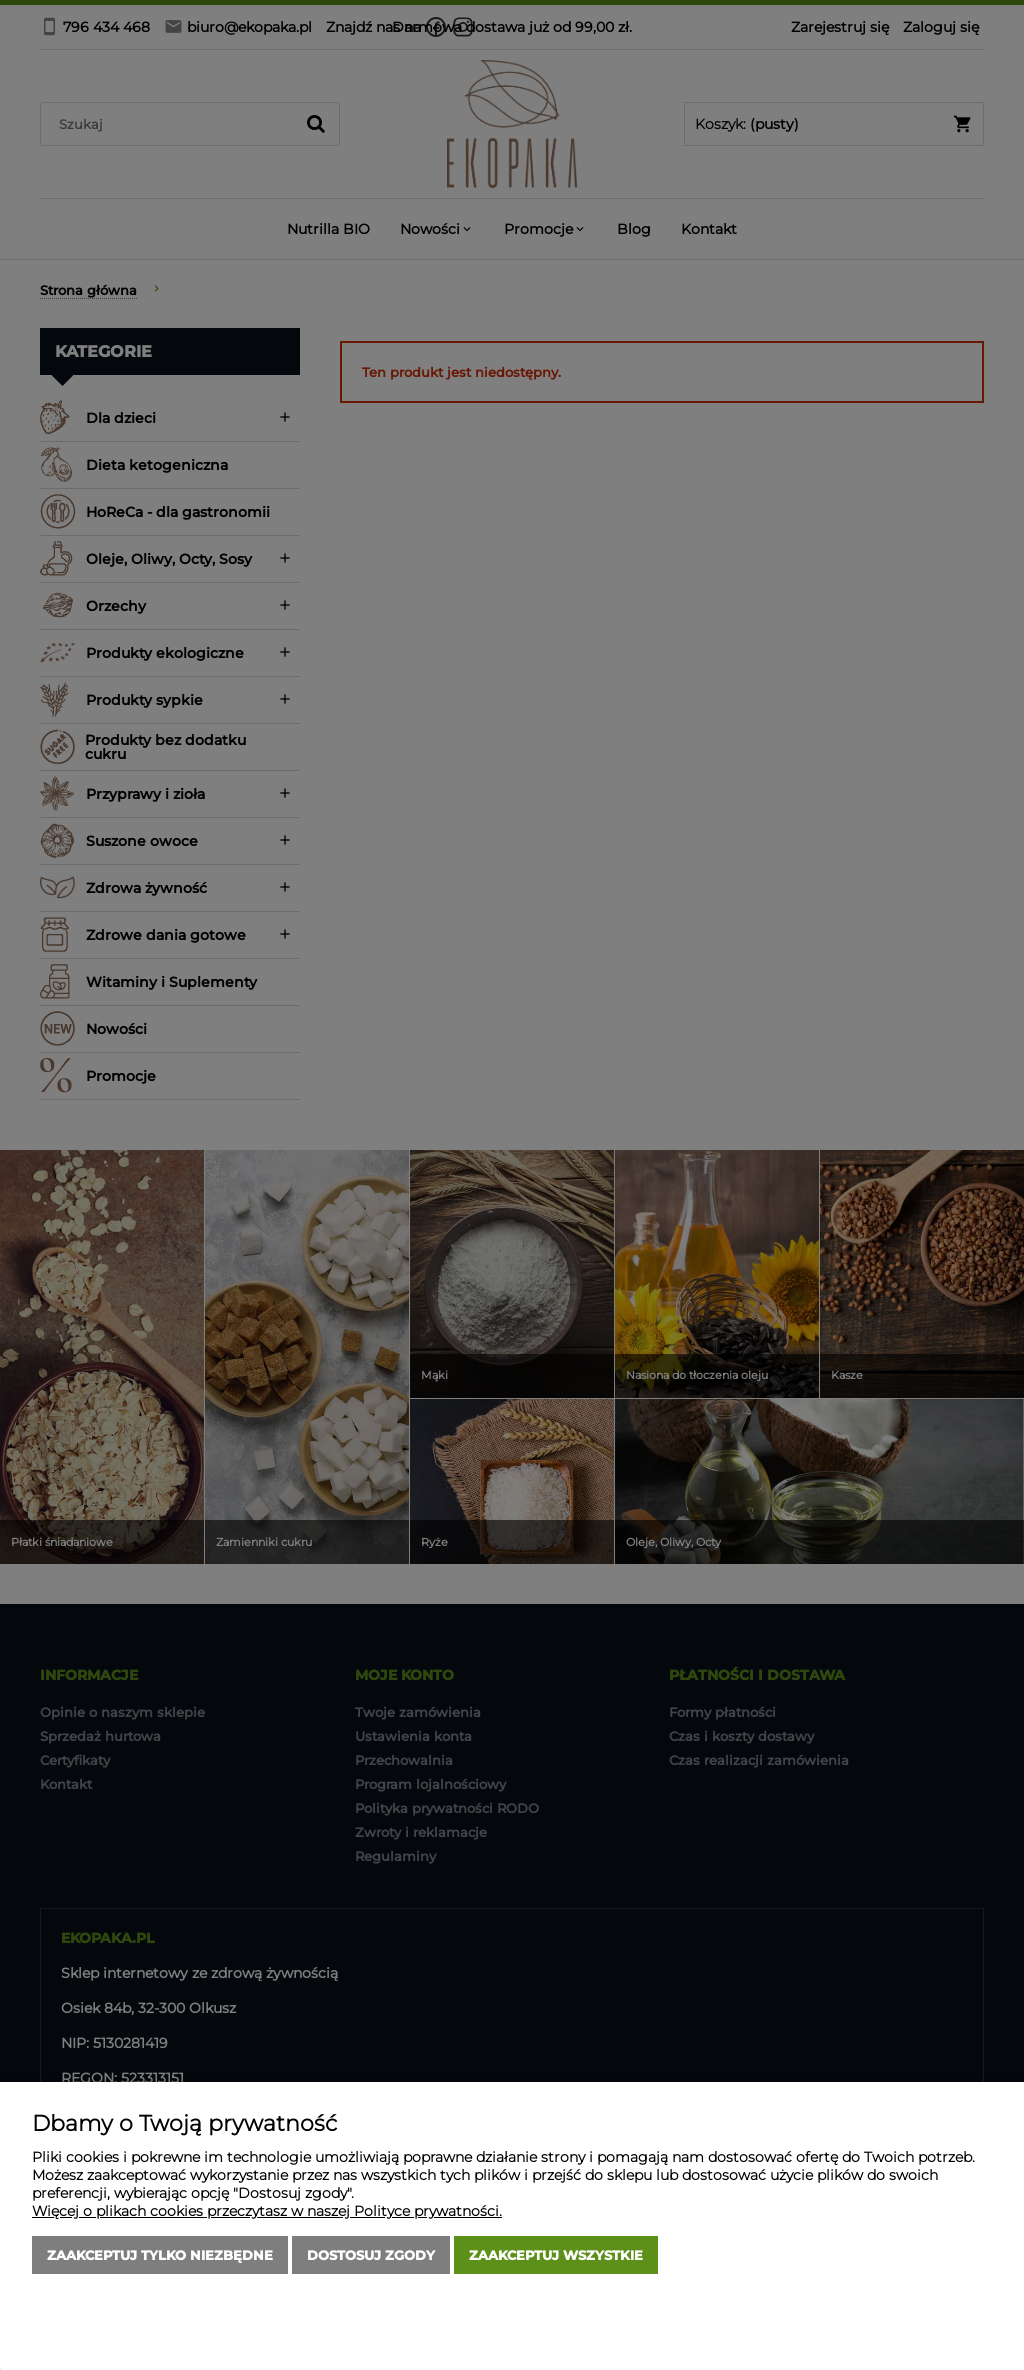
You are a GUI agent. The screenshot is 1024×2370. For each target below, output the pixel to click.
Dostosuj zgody (371, 2255)
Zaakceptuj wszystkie (556, 2255)
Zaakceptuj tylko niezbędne (160, 2255)
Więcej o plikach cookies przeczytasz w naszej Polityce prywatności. (267, 2211)
